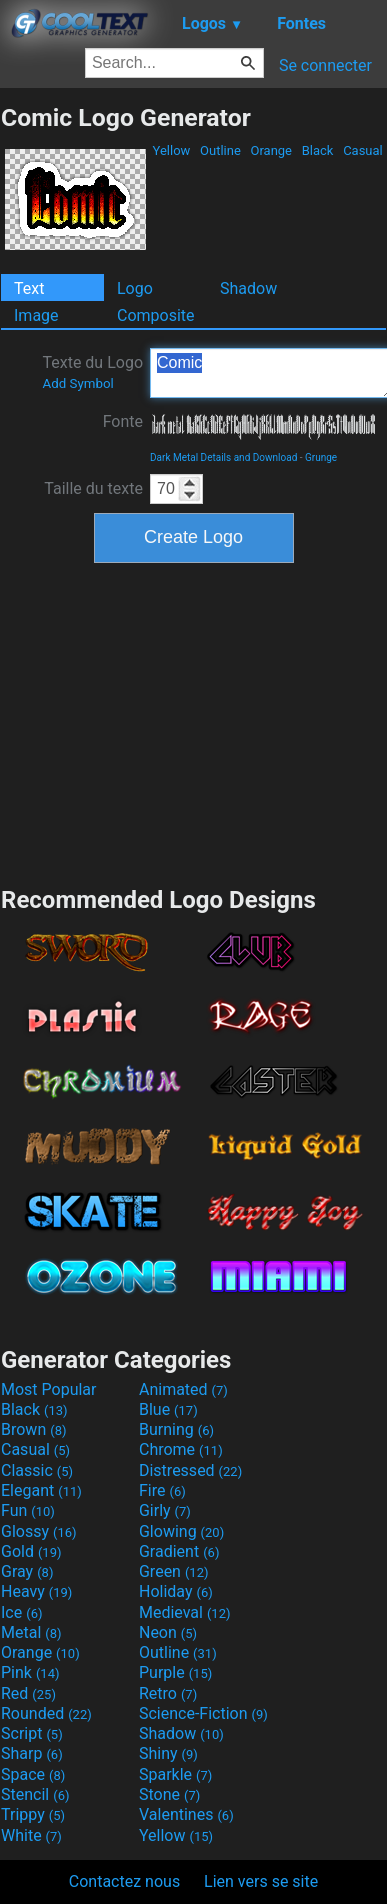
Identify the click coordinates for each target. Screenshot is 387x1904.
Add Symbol (77, 383)
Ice (21, 1612)
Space (33, 1774)
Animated (183, 1389)
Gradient (179, 1551)
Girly (165, 1510)
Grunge (321, 457)
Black (317, 150)
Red (28, 1693)
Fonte (123, 421)
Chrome (181, 1449)
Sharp (32, 1753)
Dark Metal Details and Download (223, 457)
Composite (156, 315)
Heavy (36, 1591)
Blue (168, 1409)
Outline (220, 150)
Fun (28, 1510)
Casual (363, 150)
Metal (31, 1632)
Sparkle (175, 1774)
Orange (271, 150)
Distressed (190, 1470)
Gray (27, 1571)
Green (174, 1571)
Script (32, 1733)
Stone (169, 1794)
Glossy (39, 1531)
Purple (175, 1672)
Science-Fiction (203, 1713)
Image (36, 315)
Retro (168, 1693)
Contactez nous (124, 1881)
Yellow (171, 150)
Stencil (35, 1794)
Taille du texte (93, 488)
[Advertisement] (194, 722)
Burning (176, 1429)
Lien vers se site (261, 1881)
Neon (168, 1632)
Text (29, 288)
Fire (162, 1490)
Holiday (176, 1591)
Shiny (168, 1753)
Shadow (248, 288)
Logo (135, 288)
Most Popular (49, 1389)
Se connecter (325, 65)
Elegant (41, 1490)
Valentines (186, 1814)
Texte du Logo (92, 372)
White (31, 1835)
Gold (31, 1551)
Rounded (46, 1713)
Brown (33, 1429)
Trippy (33, 1814)
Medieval (185, 1612)
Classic (37, 1470)
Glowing (181, 1531)
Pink (30, 1672)
